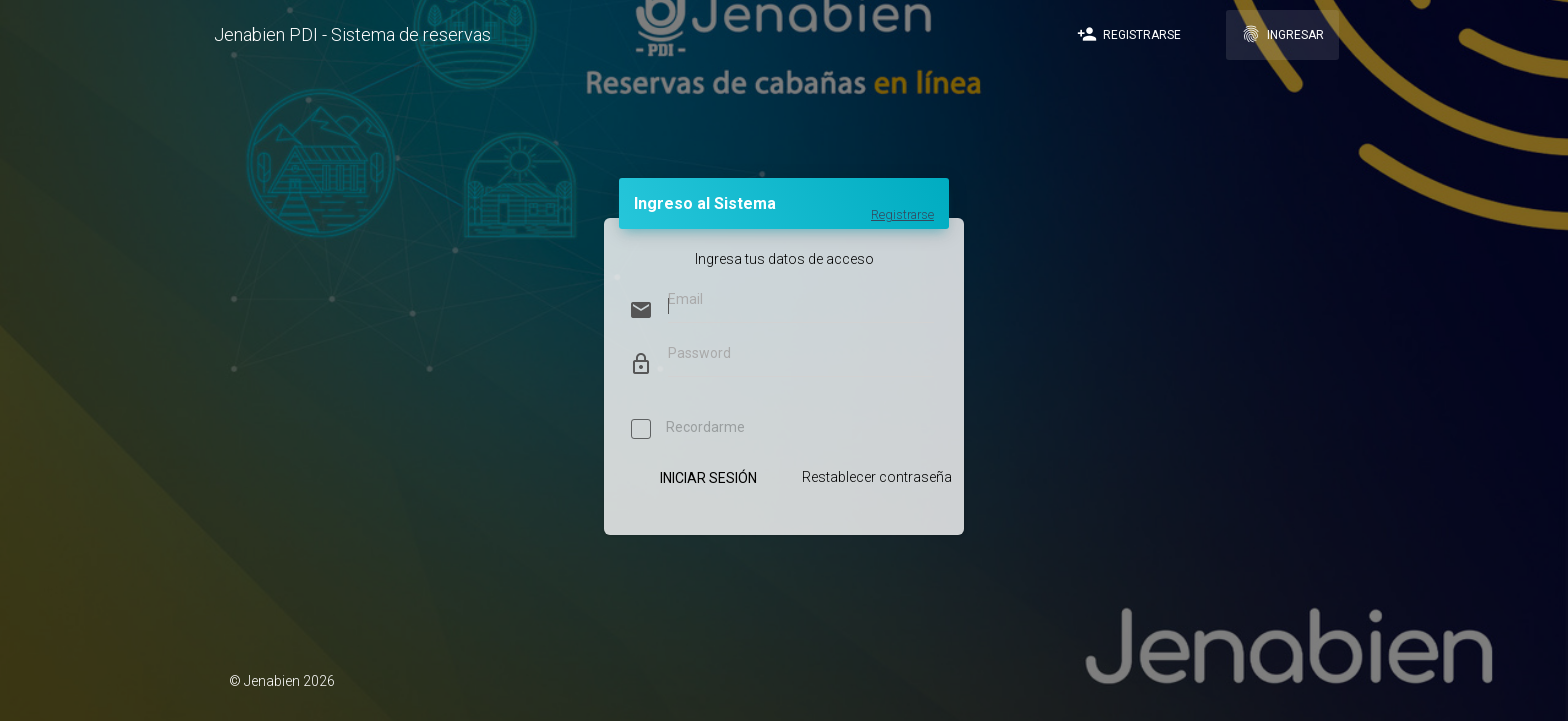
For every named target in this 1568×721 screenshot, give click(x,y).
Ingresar (1282, 34)
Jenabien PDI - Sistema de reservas (352, 34)
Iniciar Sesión (707, 478)
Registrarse (1129, 34)
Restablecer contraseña (877, 477)
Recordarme (688, 430)
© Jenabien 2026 (282, 681)
